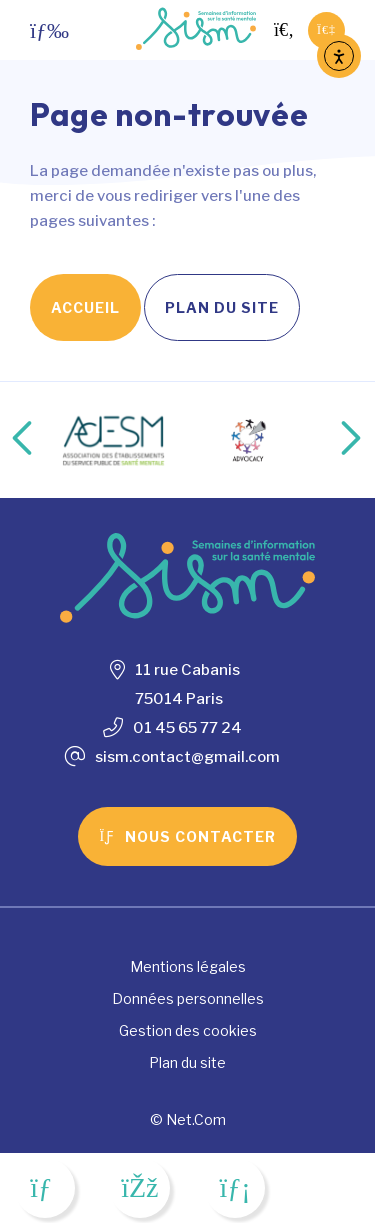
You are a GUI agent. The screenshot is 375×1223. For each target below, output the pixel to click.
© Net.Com (188, 1119)
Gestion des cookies (188, 1030)
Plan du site (222, 307)
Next (330, 440)
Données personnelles (188, 998)
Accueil (85, 307)
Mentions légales (188, 966)
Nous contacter (187, 836)
